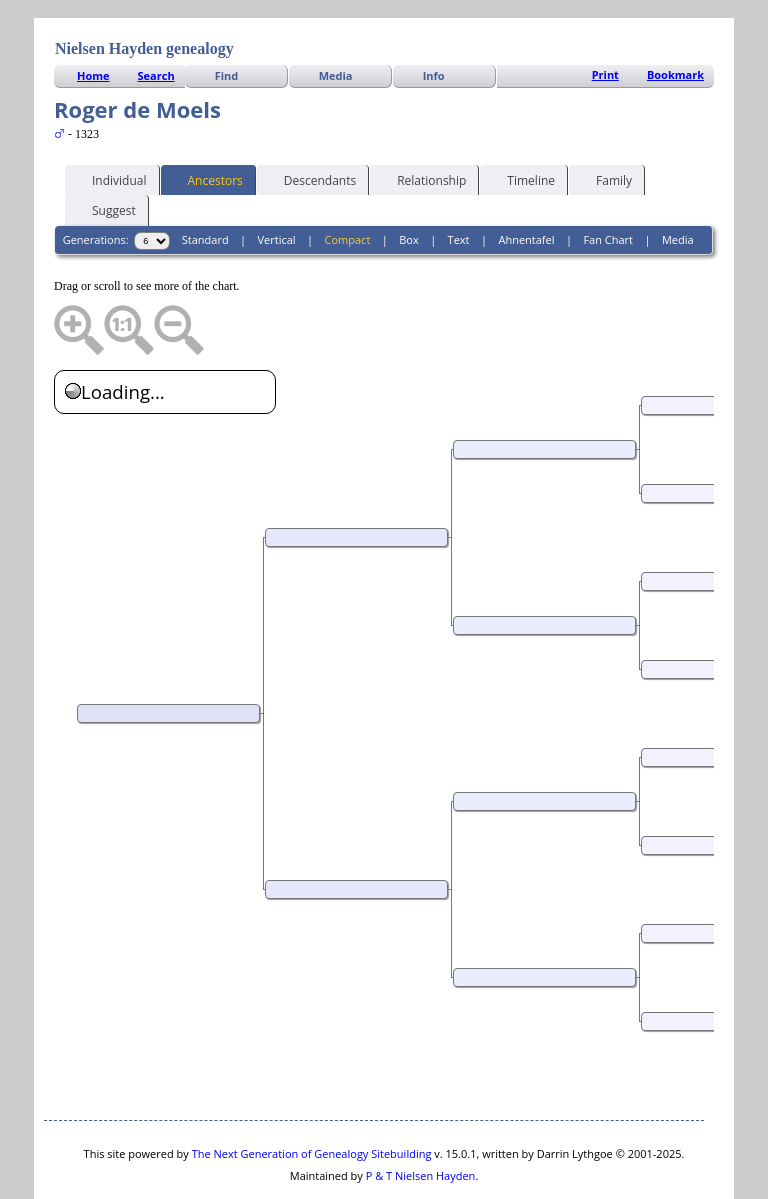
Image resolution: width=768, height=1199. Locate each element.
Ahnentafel (526, 179)
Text (459, 179)
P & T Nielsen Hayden (421, 1115)
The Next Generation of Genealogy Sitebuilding (312, 1093)
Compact (348, 179)
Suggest (105, 149)
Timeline (522, 119)
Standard (205, 179)
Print (605, 14)
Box (408, 179)
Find (227, 15)
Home (93, 15)
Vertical (277, 179)
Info (434, 15)
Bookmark (675, 14)
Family (605, 119)
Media (336, 15)
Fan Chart (608, 179)
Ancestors (206, 119)
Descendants (311, 119)
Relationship (422, 119)
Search (156, 15)
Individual (110, 119)
